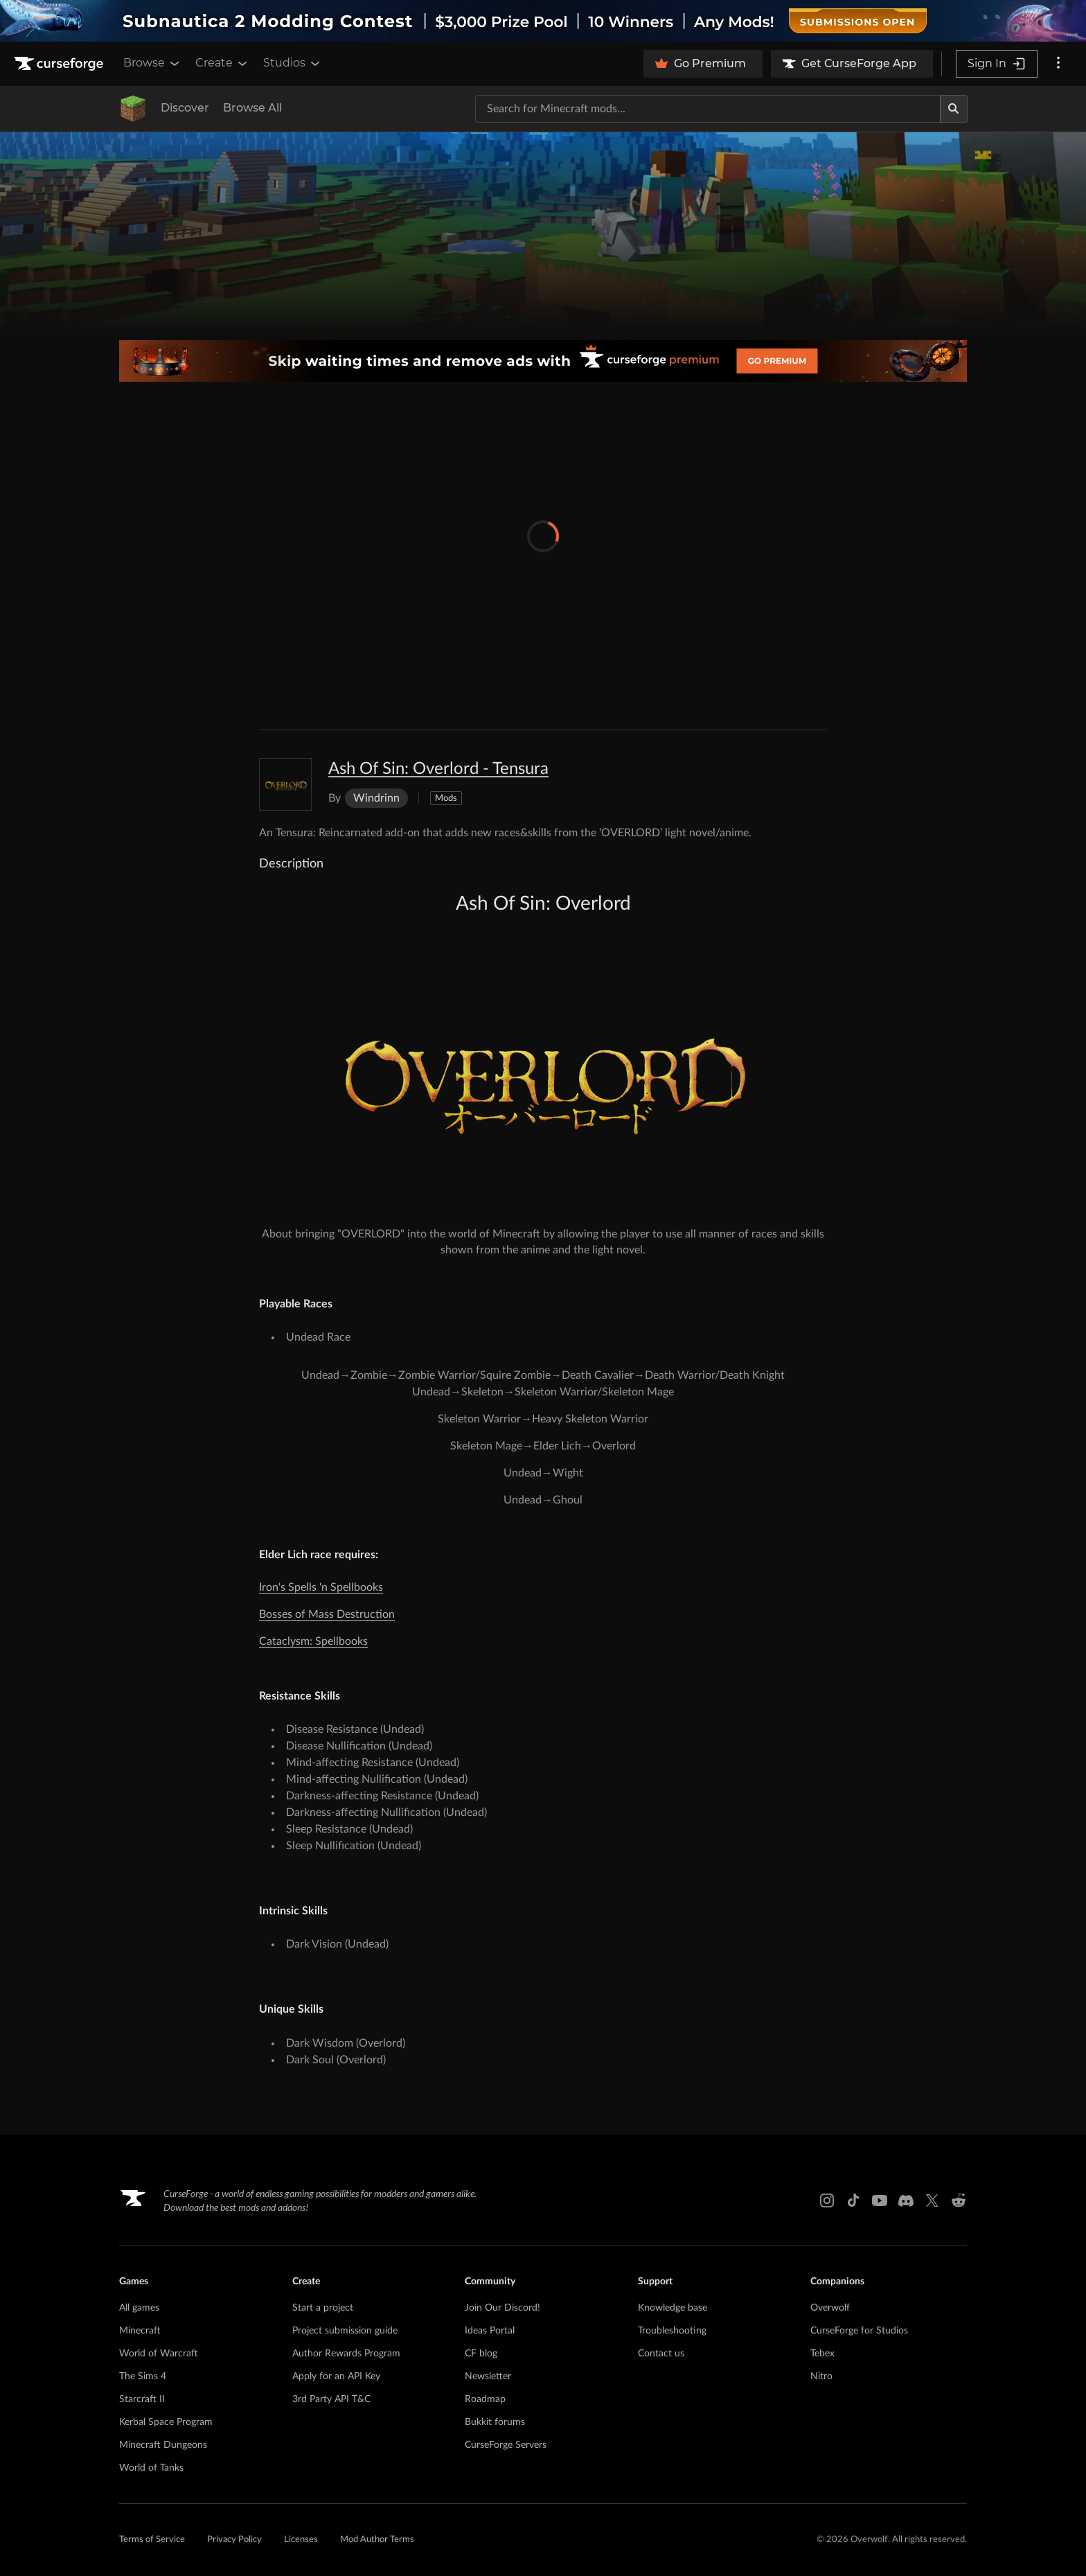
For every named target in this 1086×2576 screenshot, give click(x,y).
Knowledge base (672, 2308)
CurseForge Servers (505, 2445)
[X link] (932, 2200)
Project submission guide (345, 2331)
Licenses (301, 2539)
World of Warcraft (158, 2353)
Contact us (661, 2353)
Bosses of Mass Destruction (327, 1614)
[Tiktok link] (853, 2200)
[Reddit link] (958, 2200)
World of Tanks (151, 2468)
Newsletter (488, 2376)
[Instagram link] (827, 2200)
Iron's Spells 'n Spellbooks (321, 1587)
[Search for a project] (708, 108)
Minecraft (140, 2331)
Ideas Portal (490, 2331)
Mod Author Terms (377, 2539)
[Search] (954, 109)
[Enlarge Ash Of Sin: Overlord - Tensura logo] (285, 784)
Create (222, 63)
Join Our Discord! (502, 2308)
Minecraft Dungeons (163, 2445)
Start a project (322, 2308)
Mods (446, 798)
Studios (292, 63)
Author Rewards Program (346, 2353)
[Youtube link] (879, 2200)
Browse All (252, 107)
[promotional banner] (543, 21)
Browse (152, 63)
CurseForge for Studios (859, 2331)
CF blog (481, 2353)
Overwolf (830, 2308)
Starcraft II (142, 2399)
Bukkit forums (495, 2422)
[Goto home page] (60, 64)
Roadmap (485, 2399)
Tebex (822, 2353)
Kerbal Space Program (166, 2422)
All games (139, 2308)
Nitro (821, 2376)
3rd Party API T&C (331, 2399)
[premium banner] (543, 361)
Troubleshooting (672, 2331)
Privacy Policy (234, 2539)
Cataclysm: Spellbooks (313, 1641)
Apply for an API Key (336, 2376)
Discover (185, 107)
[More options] (1058, 64)
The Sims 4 (142, 2376)
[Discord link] (906, 2200)
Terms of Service (152, 2539)
